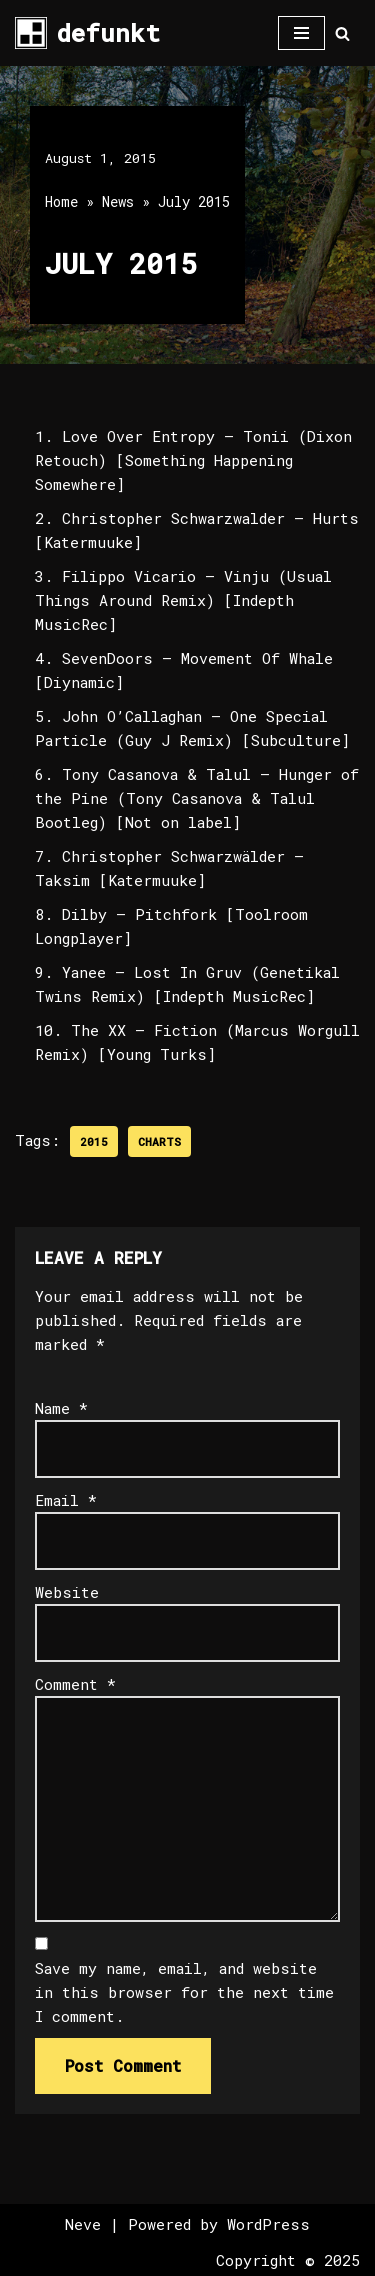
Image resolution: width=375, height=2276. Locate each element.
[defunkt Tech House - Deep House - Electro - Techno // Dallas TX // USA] (87, 33)
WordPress (268, 2224)
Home (61, 201)
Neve (83, 2224)
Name (61, 1408)
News (118, 201)
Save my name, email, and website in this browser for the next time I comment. (184, 1992)
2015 (94, 1141)
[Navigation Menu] (301, 33)
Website (67, 1592)
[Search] (342, 33)
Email (66, 1500)
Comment (75, 1684)
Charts (159, 1141)
